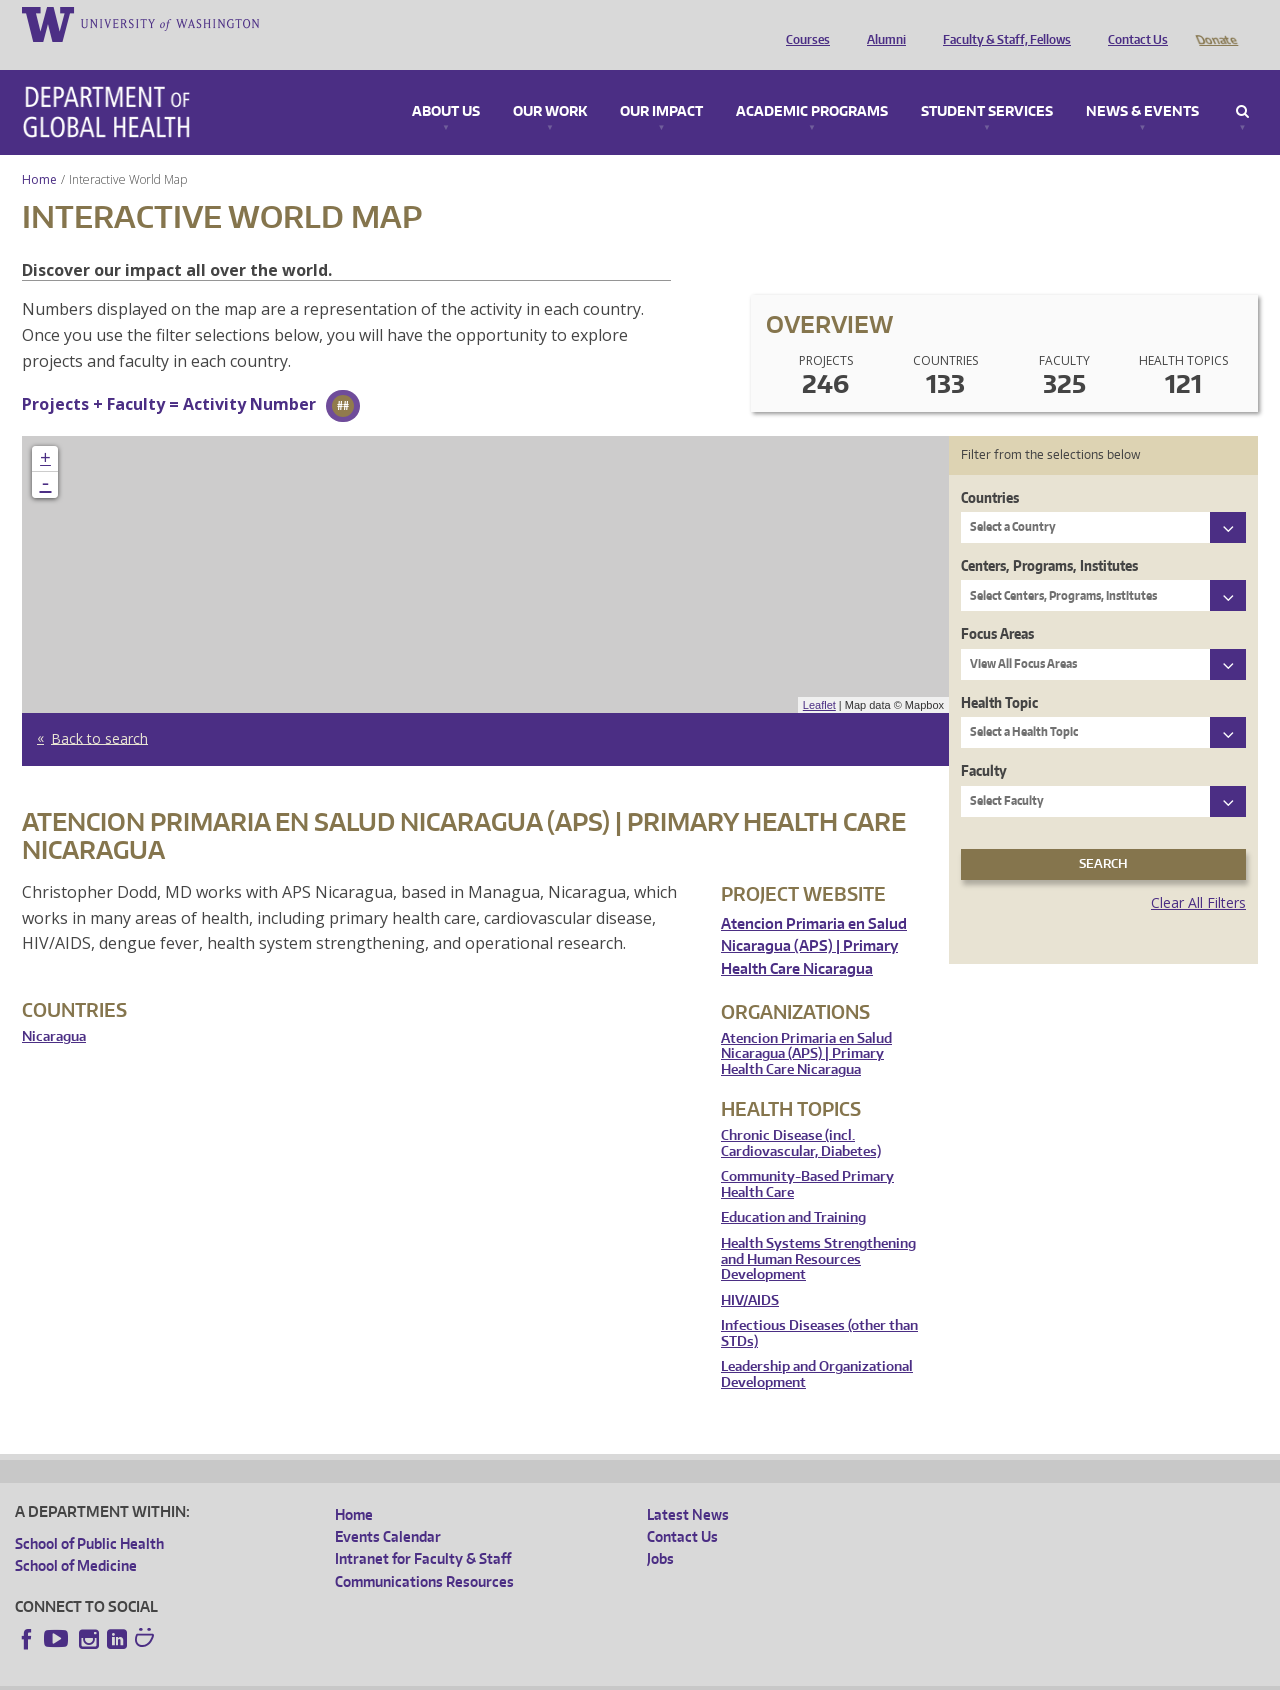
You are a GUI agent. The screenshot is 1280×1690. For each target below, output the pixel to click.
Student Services (987, 84)
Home (39, 151)
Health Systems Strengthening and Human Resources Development (818, 1231)
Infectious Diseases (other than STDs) (819, 1305)
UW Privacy (280, 1673)
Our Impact (661, 84)
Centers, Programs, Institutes (1049, 537)
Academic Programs (812, 84)
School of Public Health (89, 1515)
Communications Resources (424, 1553)
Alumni (881, 23)
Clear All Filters (1198, 874)
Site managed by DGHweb (480, 1673)
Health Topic (999, 674)
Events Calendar (388, 1508)
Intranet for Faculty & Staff (423, 1530)
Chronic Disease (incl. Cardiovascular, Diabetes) (801, 1115)
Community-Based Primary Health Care (807, 1156)
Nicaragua (54, 1008)
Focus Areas (997, 605)
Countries (990, 469)
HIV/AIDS (750, 1272)
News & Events (1142, 84)
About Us (446, 84)
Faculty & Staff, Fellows (1002, 23)
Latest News (688, 1486)
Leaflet (819, 677)
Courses (803, 23)
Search (1242, 84)
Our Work (550, 84)
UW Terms (361, 1673)
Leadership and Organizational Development (817, 1346)
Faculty (984, 742)
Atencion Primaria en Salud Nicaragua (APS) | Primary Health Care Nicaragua (814, 918)
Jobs (660, 1530)
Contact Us (1133, 23)
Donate (1215, 23)
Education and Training (793, 1189)
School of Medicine (76, 1537)
